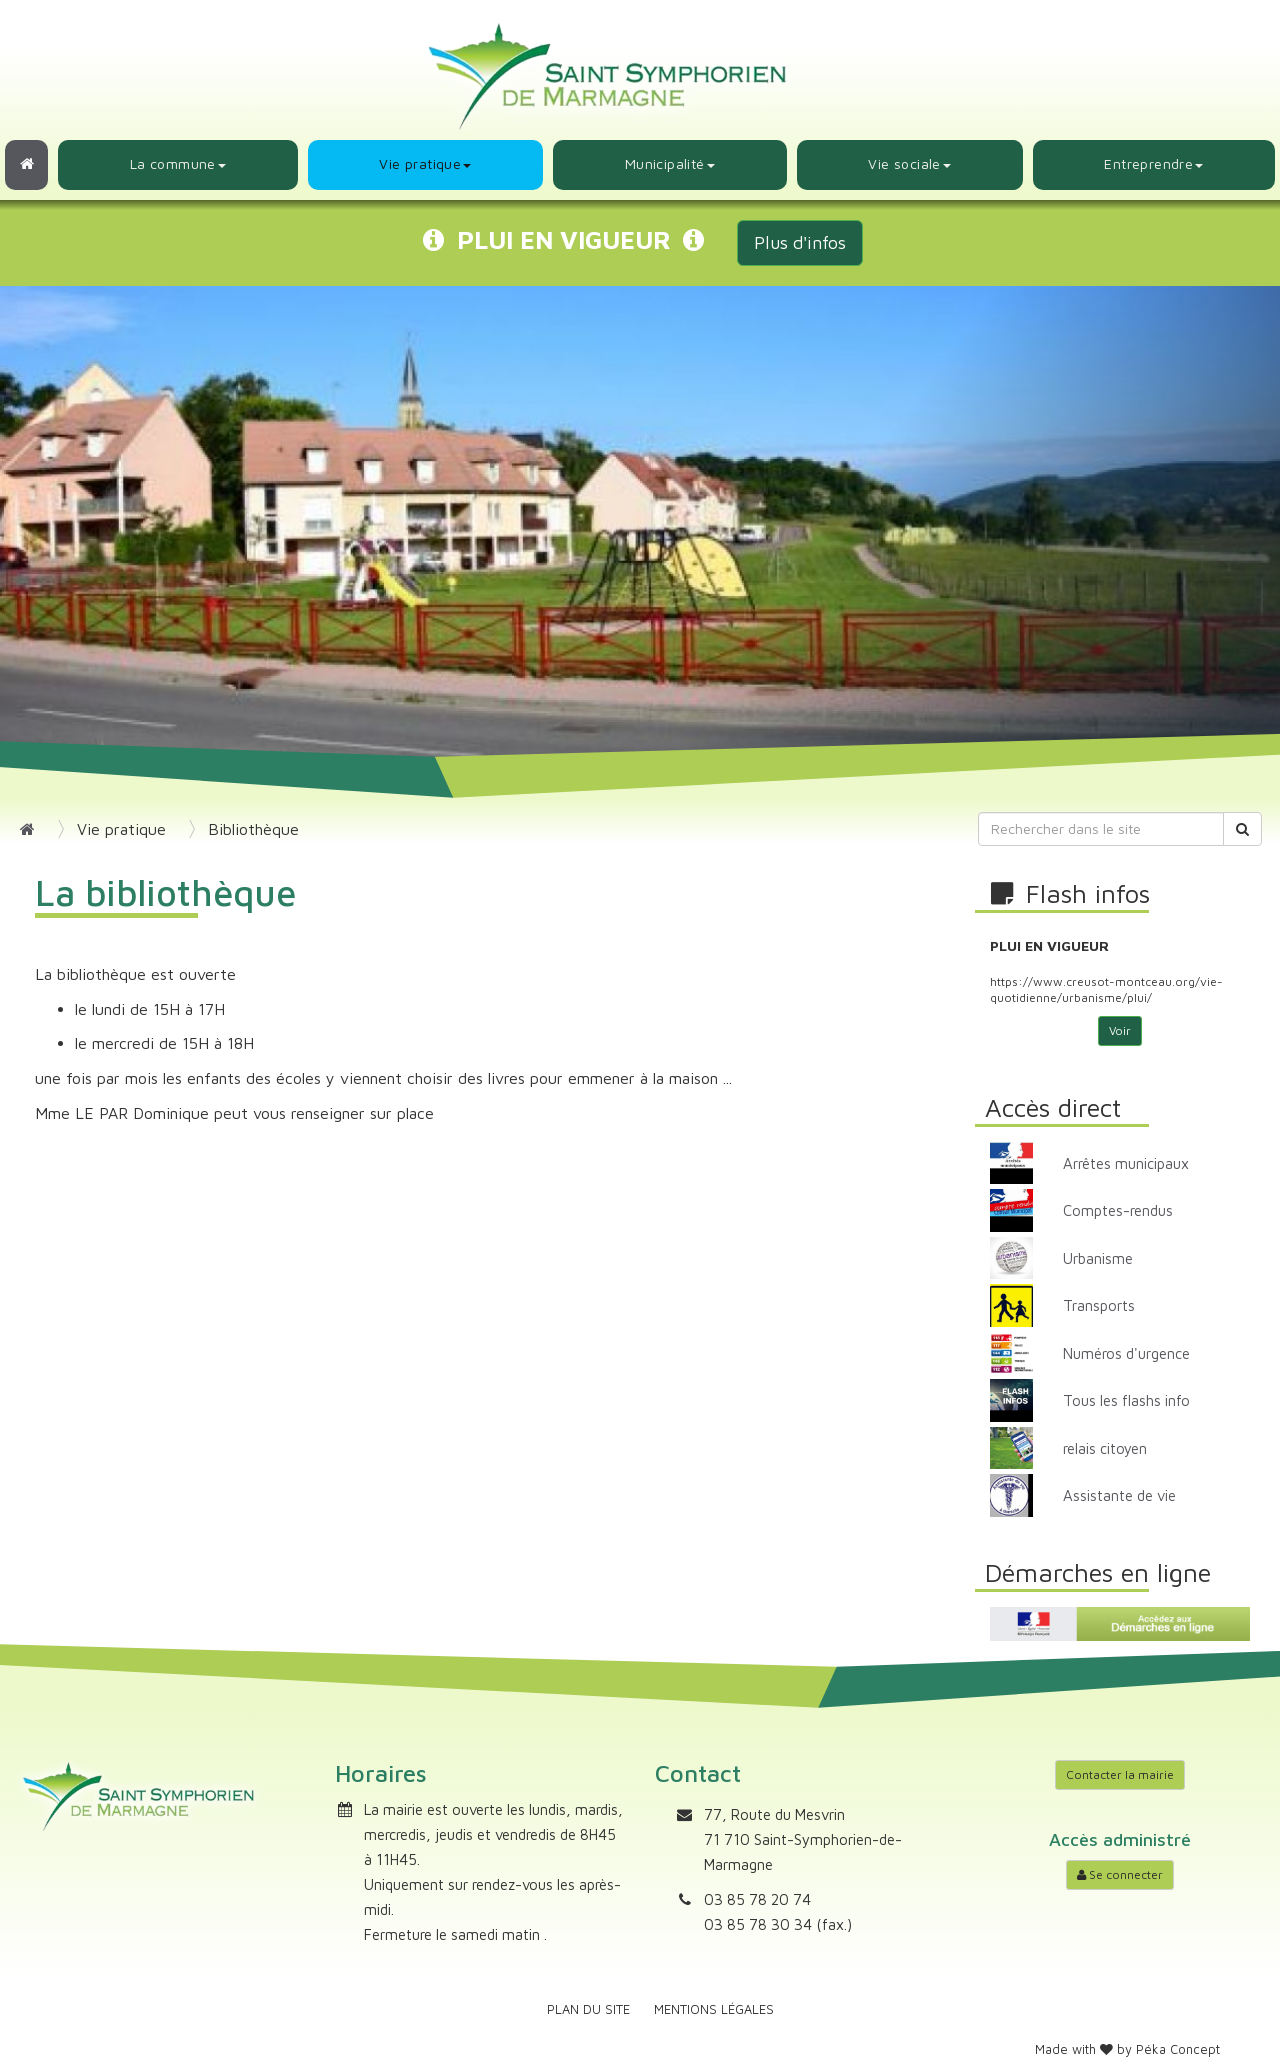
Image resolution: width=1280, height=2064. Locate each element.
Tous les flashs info (1126, 1400)
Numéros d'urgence (1126, 1353)
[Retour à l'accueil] (26, 165)
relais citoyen (1105, 1448)
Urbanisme (1098, 1258)
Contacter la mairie (1120, 1774)
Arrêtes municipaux (1126, 1163)
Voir (1120, 1030)
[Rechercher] (1242, 829)
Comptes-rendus (1118, 1210)
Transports (1099, 1305)
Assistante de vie (1119, 1495)
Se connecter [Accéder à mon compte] (1120, 1874)
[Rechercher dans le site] (1101, 829)
